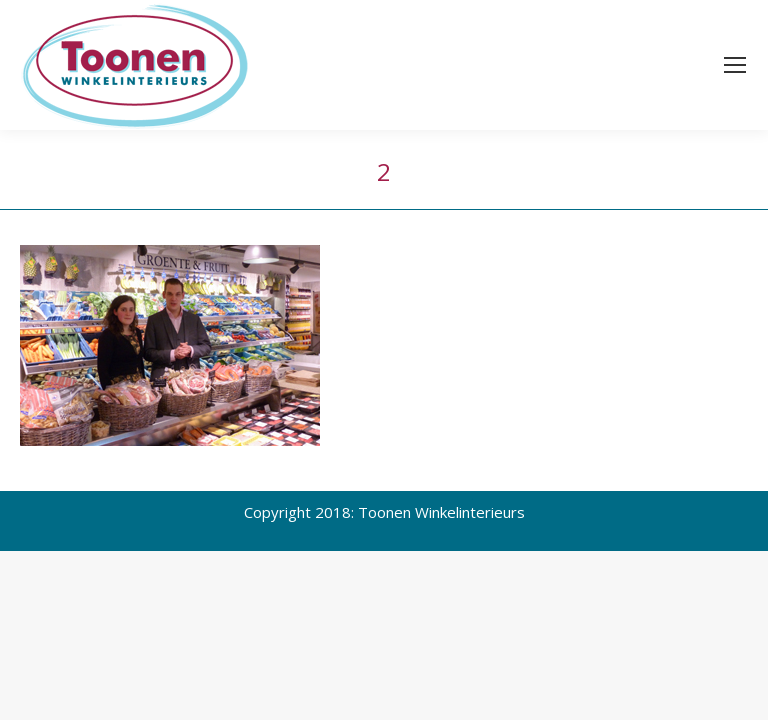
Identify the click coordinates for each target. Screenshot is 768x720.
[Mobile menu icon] (735, 65)
